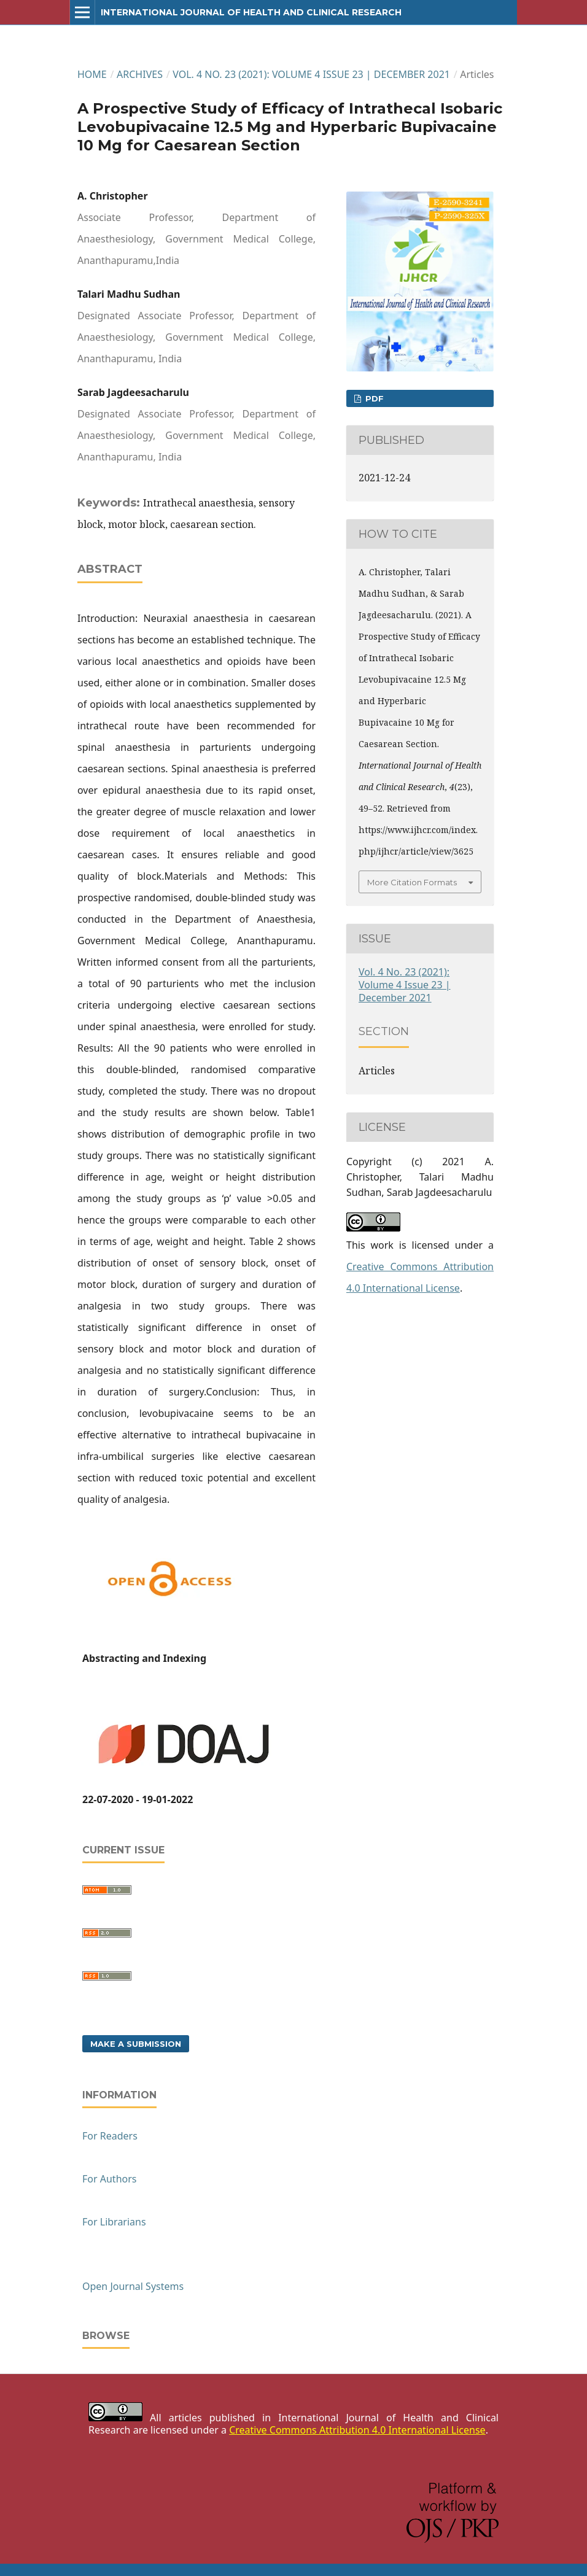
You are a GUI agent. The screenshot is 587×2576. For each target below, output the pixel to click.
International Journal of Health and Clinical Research (251, 12)
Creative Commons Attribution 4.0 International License (357, 2430)
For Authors (109, 2179)
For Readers (110, 2136)
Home (92, 74)
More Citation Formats (412, 882)
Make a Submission (135, 2044)
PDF (373, 398)
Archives (140, 74)
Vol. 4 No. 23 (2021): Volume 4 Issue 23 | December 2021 (311, 74)
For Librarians (114, 2222)
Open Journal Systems (133, 2286)
